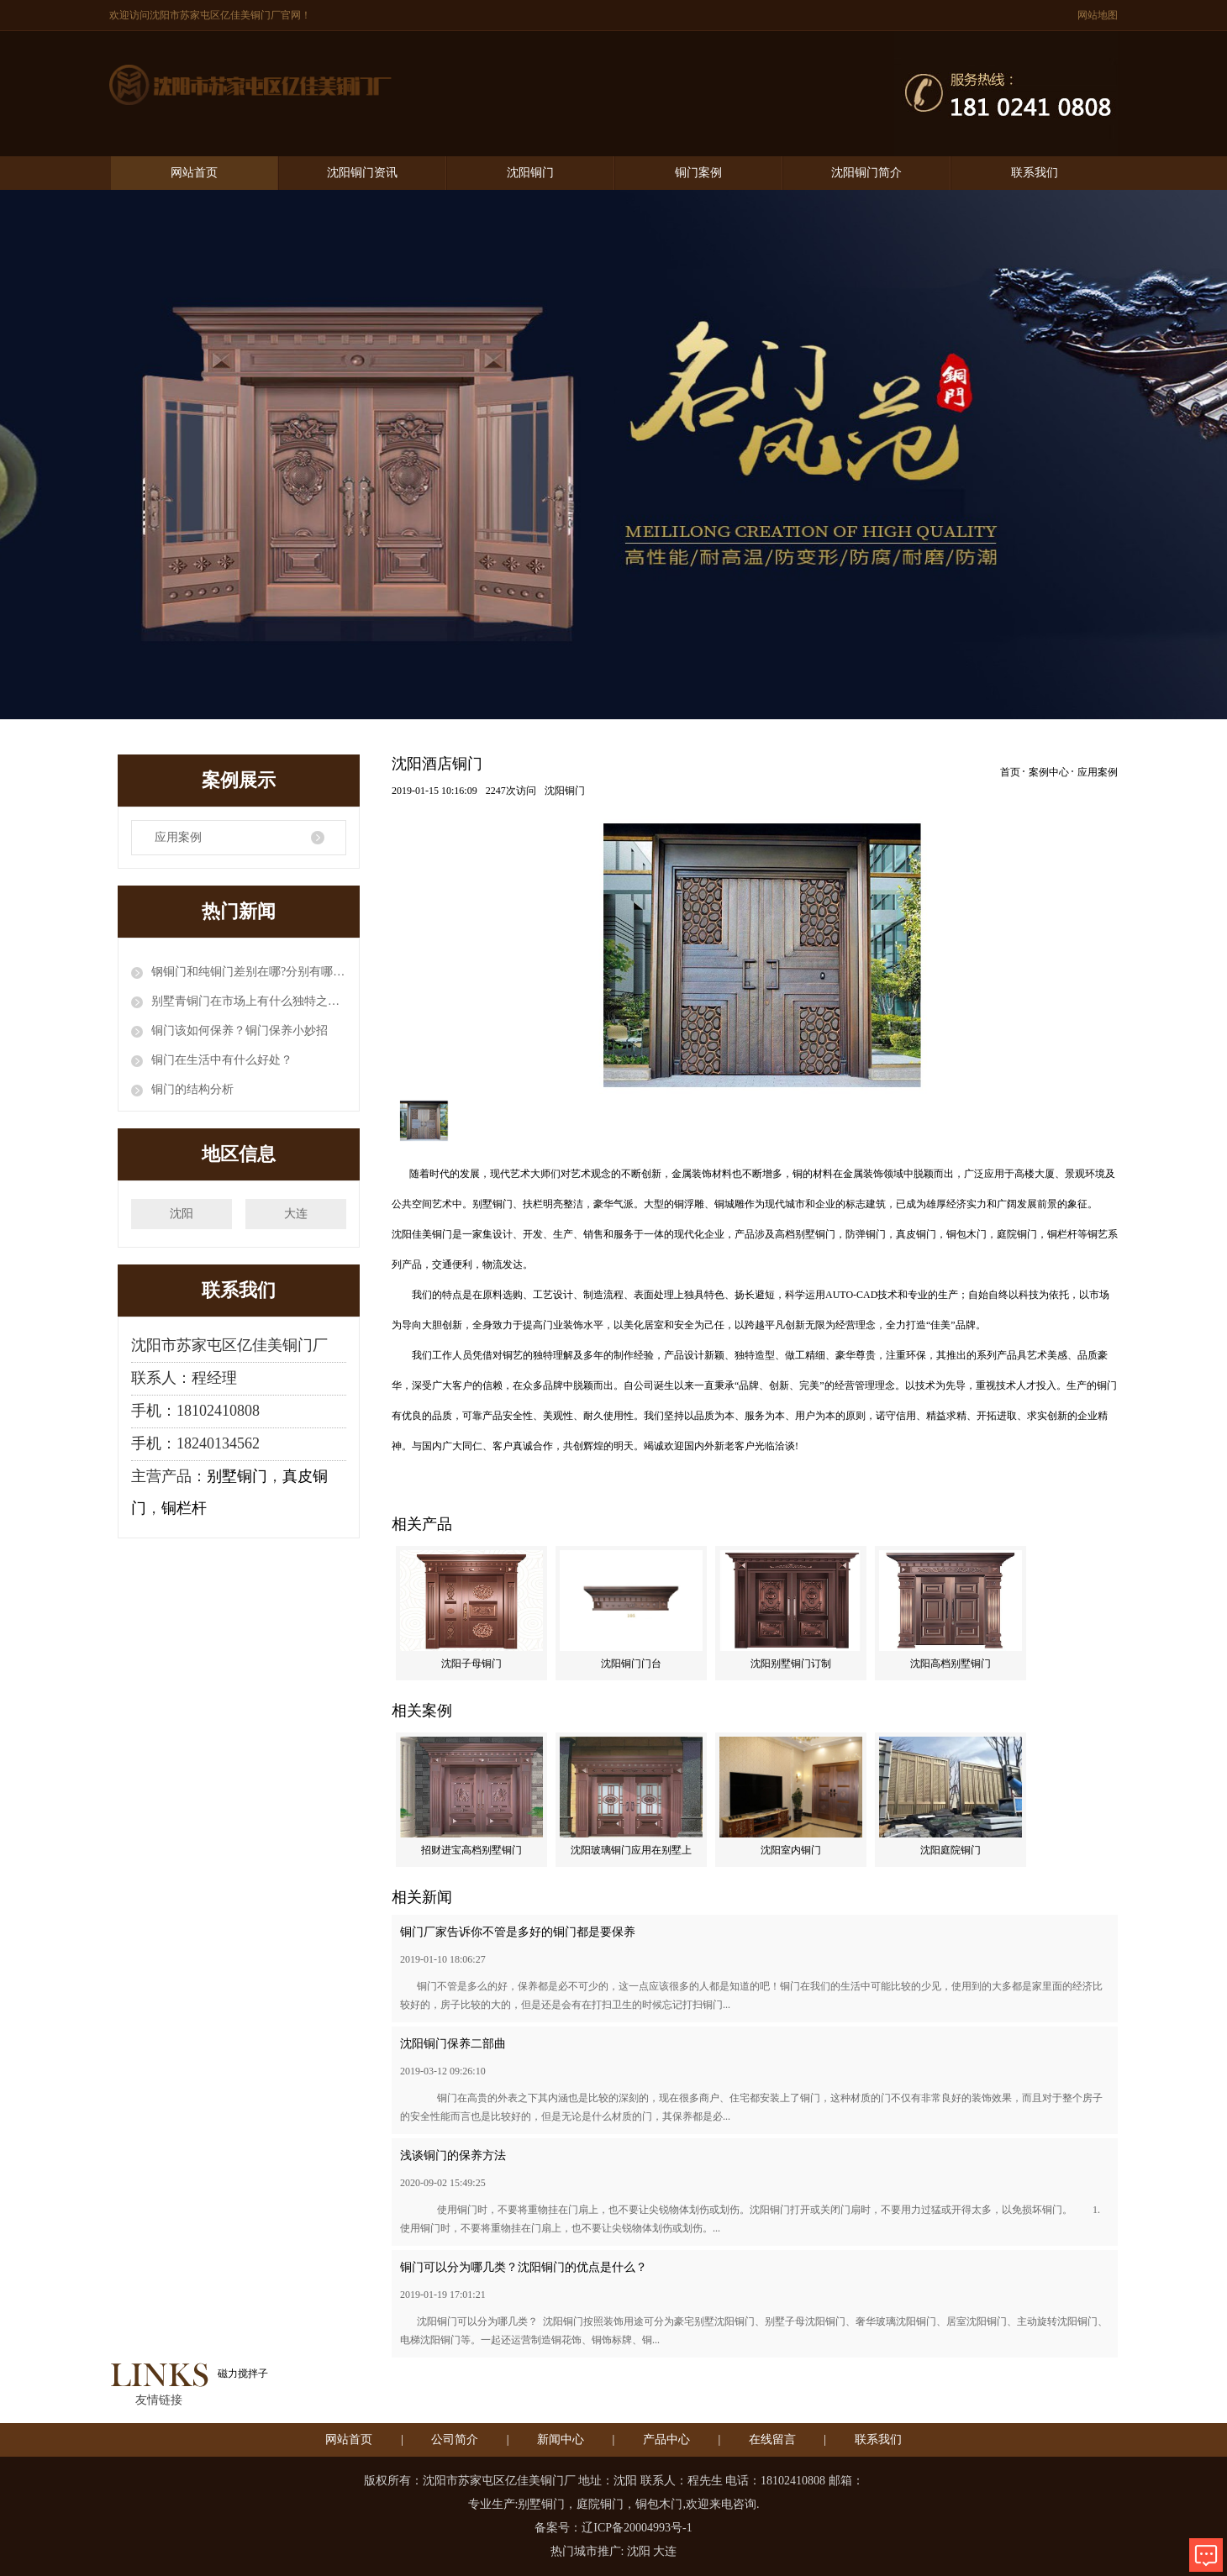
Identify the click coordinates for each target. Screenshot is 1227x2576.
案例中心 (1049, 772)
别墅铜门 (237, 1476)
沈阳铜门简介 (866, 172)
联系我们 (1034, 172)
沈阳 (181, 1213)
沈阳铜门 (530, 172)
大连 (296, 1213)
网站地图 (1097, 15)
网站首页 (194, 172)
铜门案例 (698, 172)
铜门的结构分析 (192, 1089)
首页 (1010, 772)
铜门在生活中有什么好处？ (221, 1060)
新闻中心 (560, 2439)
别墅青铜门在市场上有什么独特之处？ (248, 1001)
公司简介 (454, 2439)
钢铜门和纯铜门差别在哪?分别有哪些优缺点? (248, 971)
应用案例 (178, 837)
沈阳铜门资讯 (362, 172)
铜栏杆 (184, 1508)
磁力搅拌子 (243, 2373)
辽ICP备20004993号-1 (637, 2527)
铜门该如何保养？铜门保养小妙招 (239, 1030)
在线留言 (772, 2439)
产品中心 (666, 2439)
